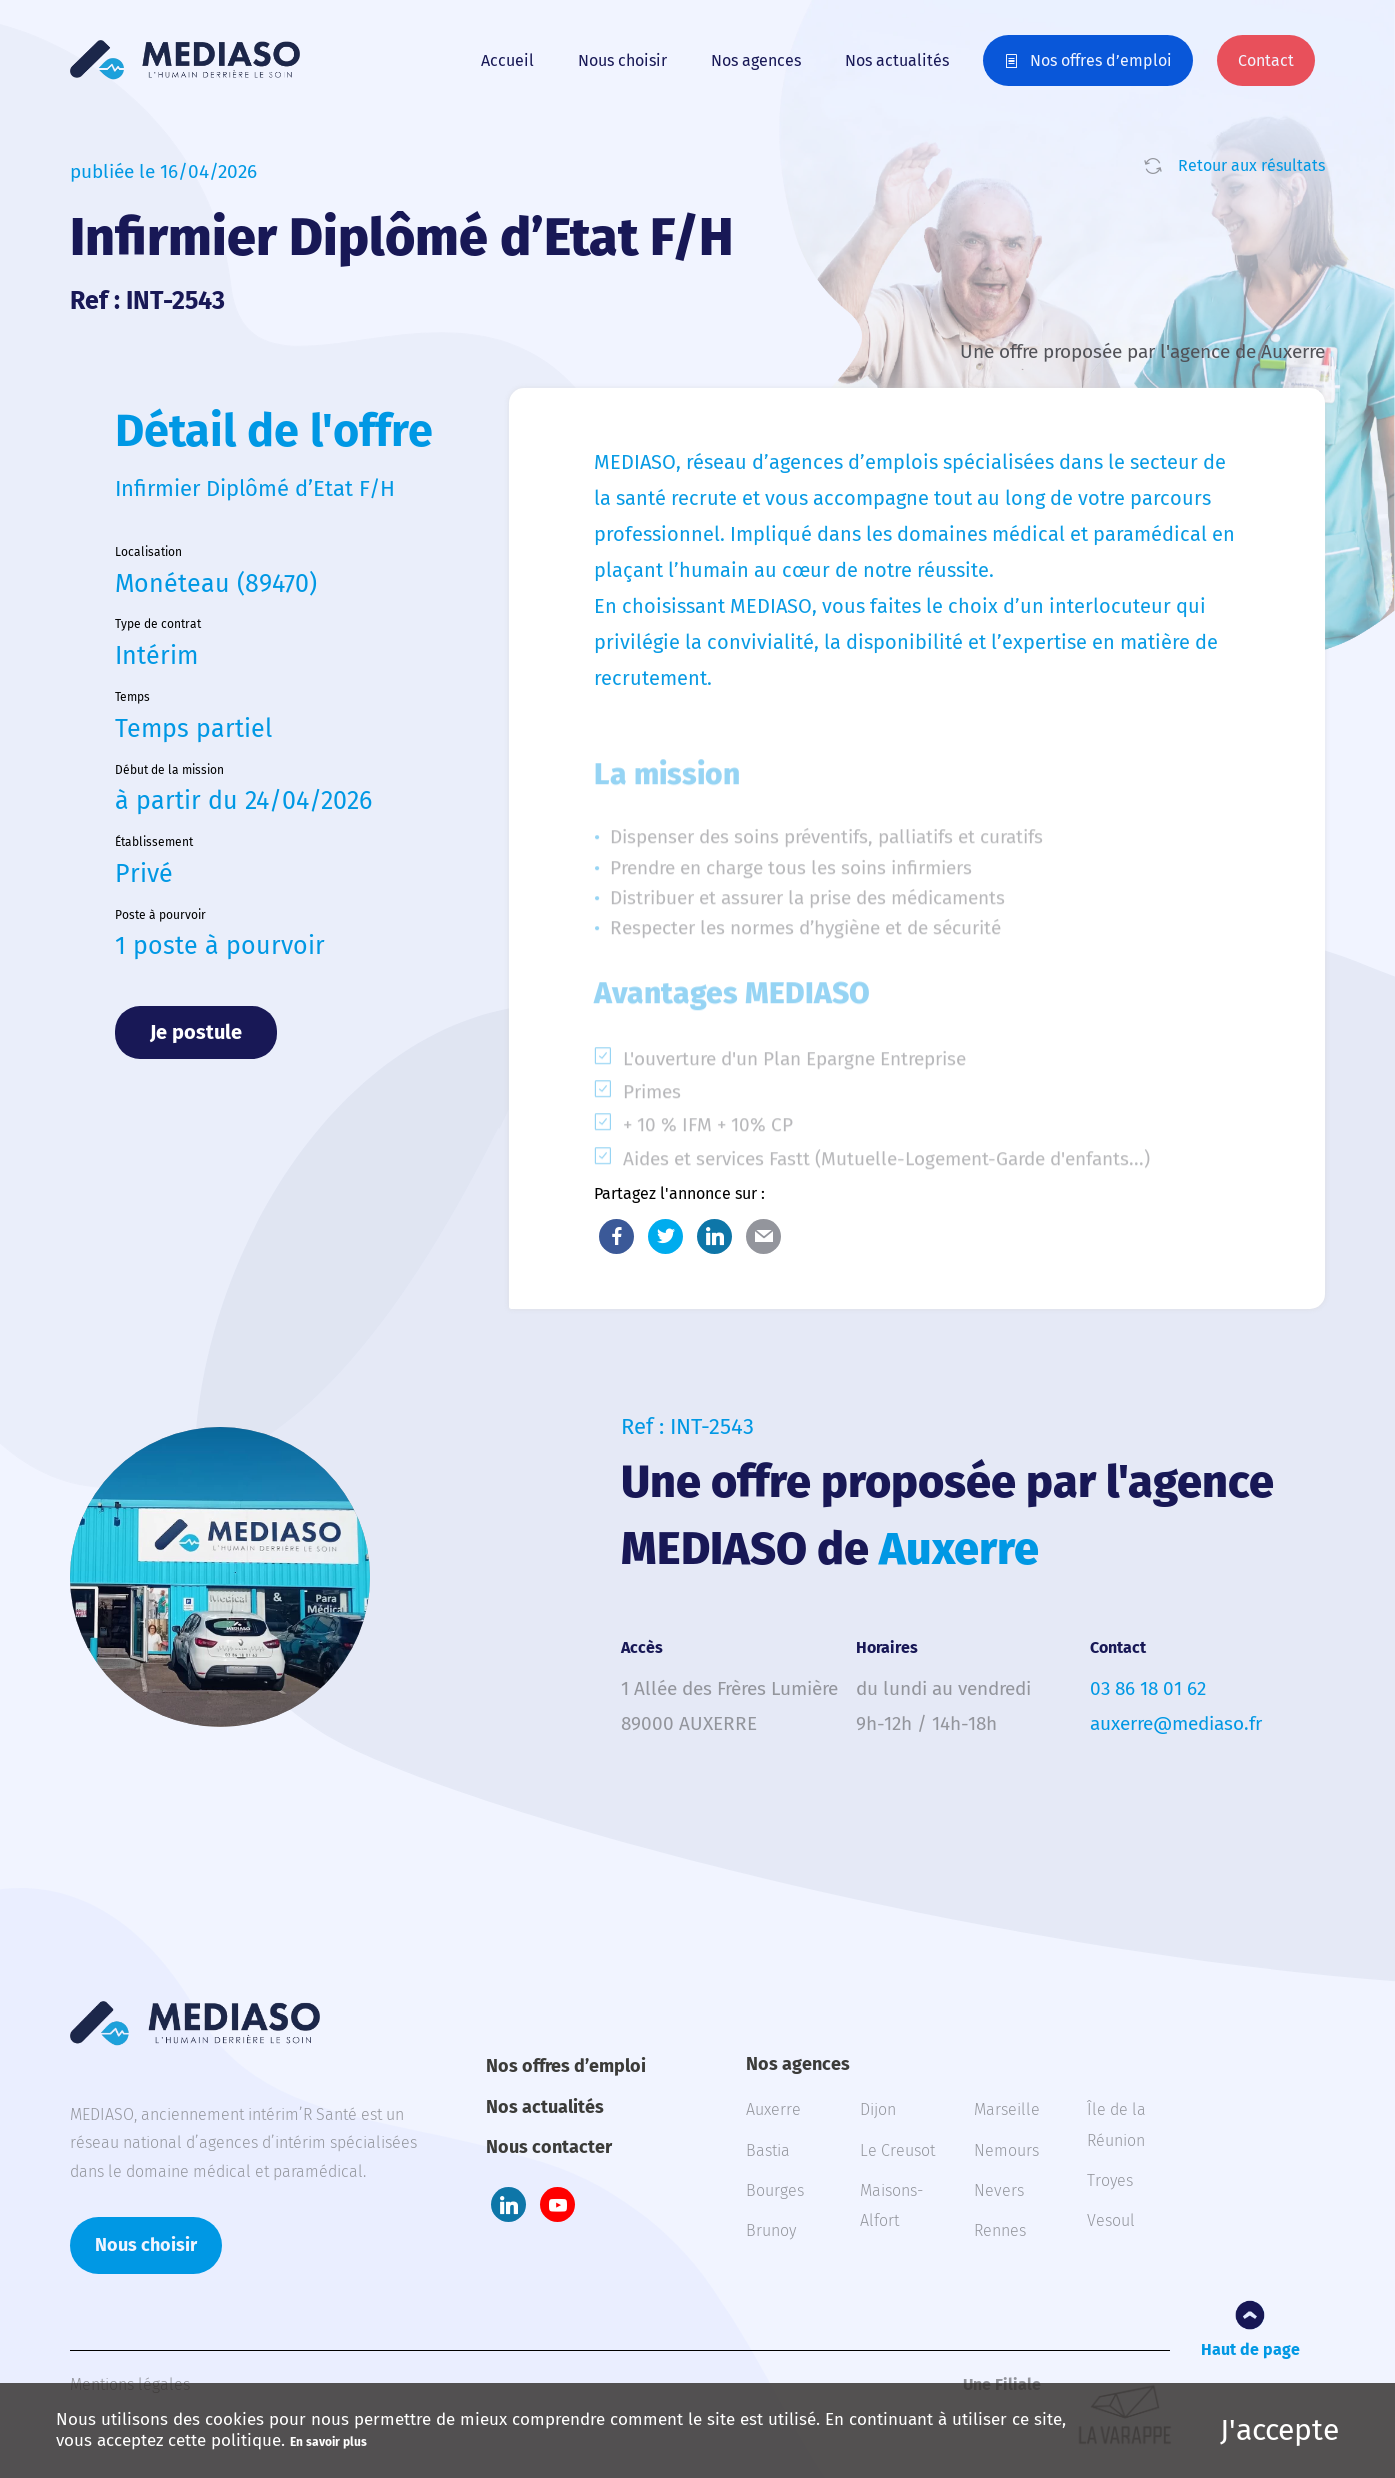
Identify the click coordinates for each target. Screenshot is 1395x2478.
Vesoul (1111, 2220)
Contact (1266, 60)
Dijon (878, 2109)
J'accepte (1279, 2430)
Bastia (768, 2150)
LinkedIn (714, 1236)
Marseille (1007, 2109)
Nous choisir (622, 60)
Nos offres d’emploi (1101, 60)
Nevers (999, 2190)
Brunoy (771, 2230)
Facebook (616, 1236)
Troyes (1110, 2180)
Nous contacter (549, 2147)
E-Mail (763, 1236)
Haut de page (1250, 2349)
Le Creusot (897, 2150)
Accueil (507, 60)
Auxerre (773, 2109)
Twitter (665, 1236)
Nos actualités (897, 60)
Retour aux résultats (1251, 165)
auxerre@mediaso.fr (1176, 1723)
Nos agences (756, 60)
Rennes (1000, 2230)
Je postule (196, 1032)
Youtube (557, 2204)
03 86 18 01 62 (1148, 1688)
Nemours (1006, 2150)
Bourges (775, 2190)
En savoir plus (328, 2442)
